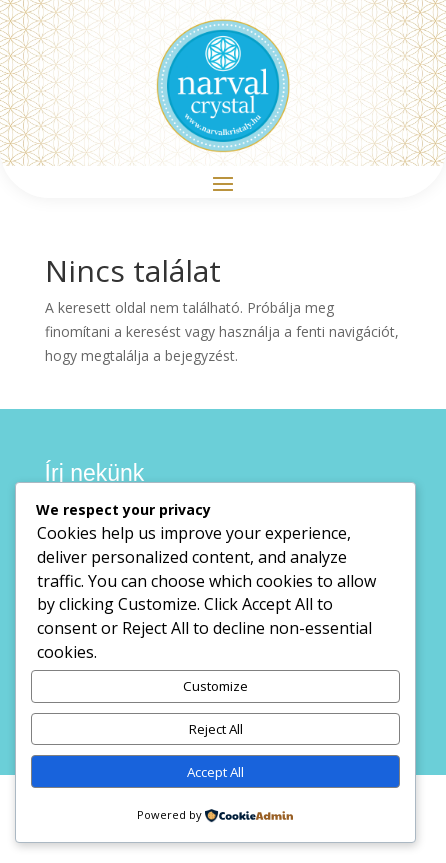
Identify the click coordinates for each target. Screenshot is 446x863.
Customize (215, 686)
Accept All (215, 772)
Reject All (216, 729)
